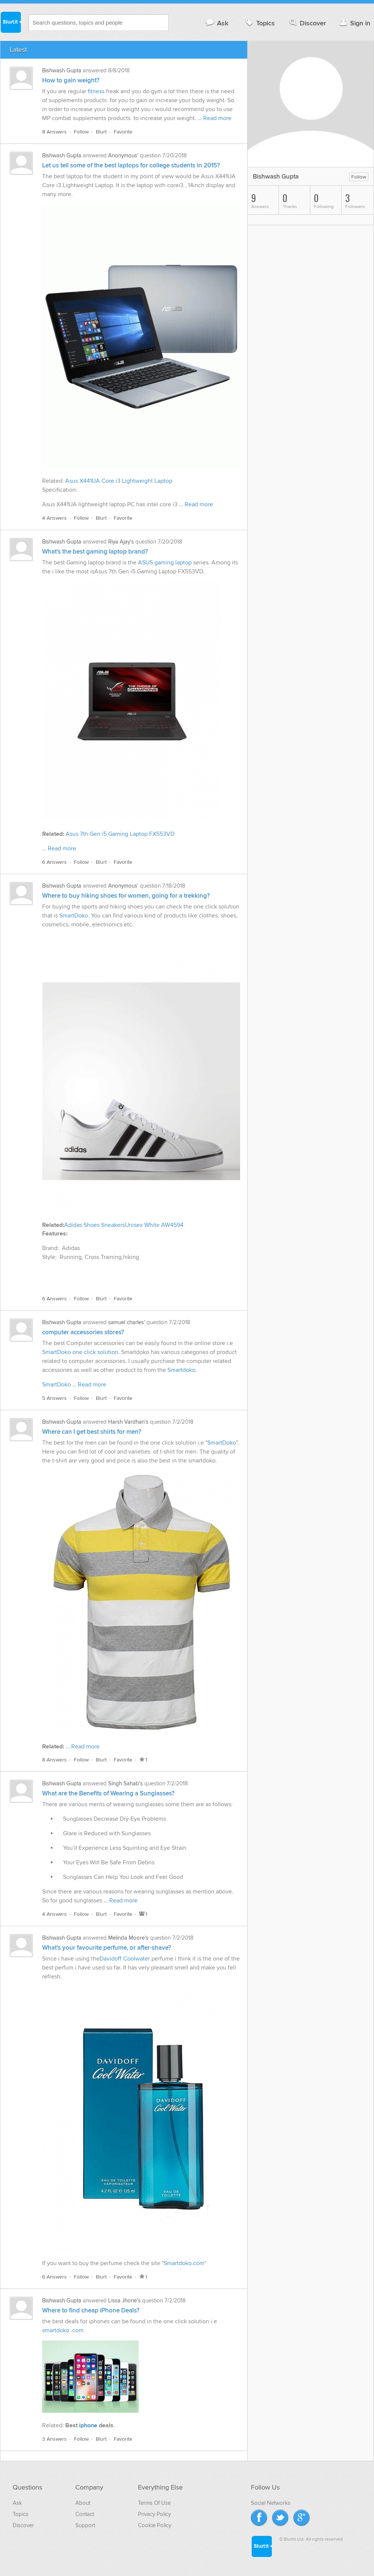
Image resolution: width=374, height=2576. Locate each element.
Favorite (123, 132)
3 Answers (54, 2439)
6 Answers (54, 862)
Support (85, 2525)
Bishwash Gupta (61, 70)
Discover (307, 23)
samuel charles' (126, 1322)
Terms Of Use (154, 2503)
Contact (84, 2514)
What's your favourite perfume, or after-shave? (106, 1948)
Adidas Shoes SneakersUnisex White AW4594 (123, 1225)
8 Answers (54, 132)
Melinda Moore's (128, 1937)
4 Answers (54, 518)
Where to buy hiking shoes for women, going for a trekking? (126, 896)
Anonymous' (123, 155)
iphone (89, 2425)
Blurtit (10, 22)
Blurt (101, 132)
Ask (216, 23)
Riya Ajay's (121, 541)
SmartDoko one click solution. (81, 1352)
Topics (259, 23)
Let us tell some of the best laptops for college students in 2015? (131, 165)
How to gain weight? (71, 80)
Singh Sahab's (125, 1783)
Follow (81, 132)
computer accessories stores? (83, 1332)
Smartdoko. (182, 1370)
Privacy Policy (154, 2514)
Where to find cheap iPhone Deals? (90, 2310)
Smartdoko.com (184, 2263)
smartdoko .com (63, 2330)
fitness (96, 91)
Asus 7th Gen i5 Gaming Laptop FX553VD (119, 834)
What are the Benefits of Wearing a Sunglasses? (108, 1793)
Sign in (354, 23)
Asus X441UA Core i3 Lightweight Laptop (118, 481)
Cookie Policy (154, 2525)
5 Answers (54, 1398)
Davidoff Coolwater (125, 1958)
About (82, 2503)
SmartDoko (73, 915)
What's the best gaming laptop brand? (95, 551)
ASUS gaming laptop (165, 562)
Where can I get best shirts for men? (91, 1432)
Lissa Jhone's (124, 2300)
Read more (217, 118)
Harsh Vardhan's (128, 1421)
